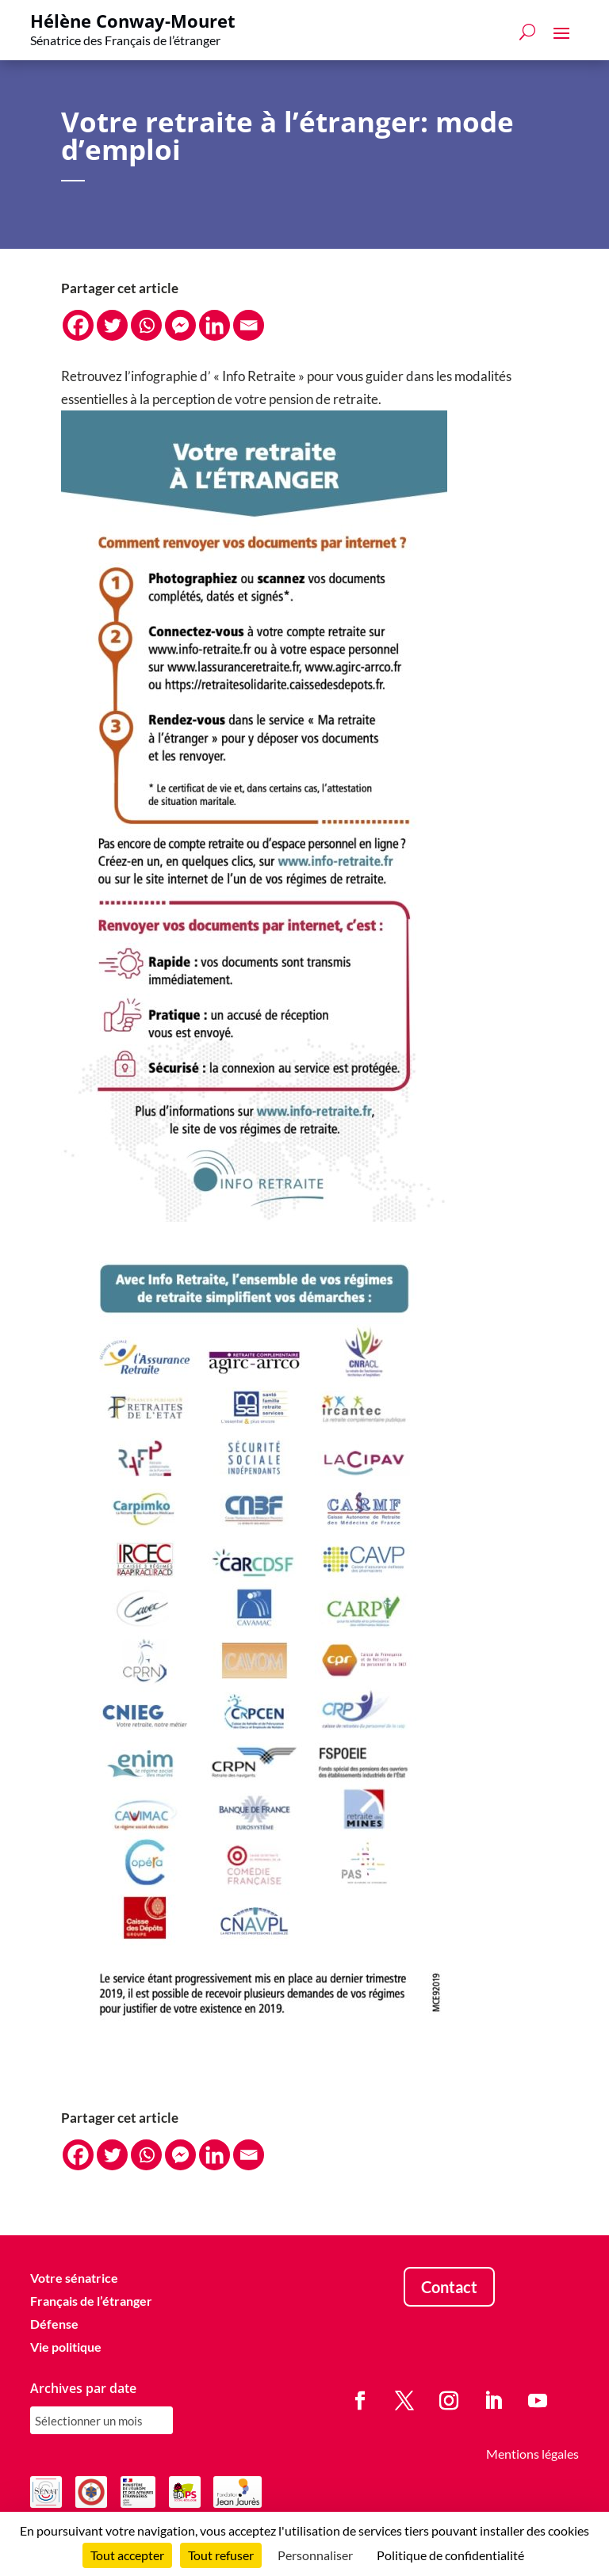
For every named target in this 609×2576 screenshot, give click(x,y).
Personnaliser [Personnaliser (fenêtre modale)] (315, 2555)
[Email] (248, 325)
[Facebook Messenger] (180, 325)
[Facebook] (78, 325)
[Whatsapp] (146, 325)
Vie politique (66, 2346)
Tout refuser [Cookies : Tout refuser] (221, 2555)
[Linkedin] (214, 325)
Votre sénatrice (74, 2277)
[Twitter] (112, 325)
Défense (54, 2323)
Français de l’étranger (91, 2300)
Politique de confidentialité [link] (450, 2555)
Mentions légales (532, 2453)
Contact (449, 2286)
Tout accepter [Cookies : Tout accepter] (127, 2555)
